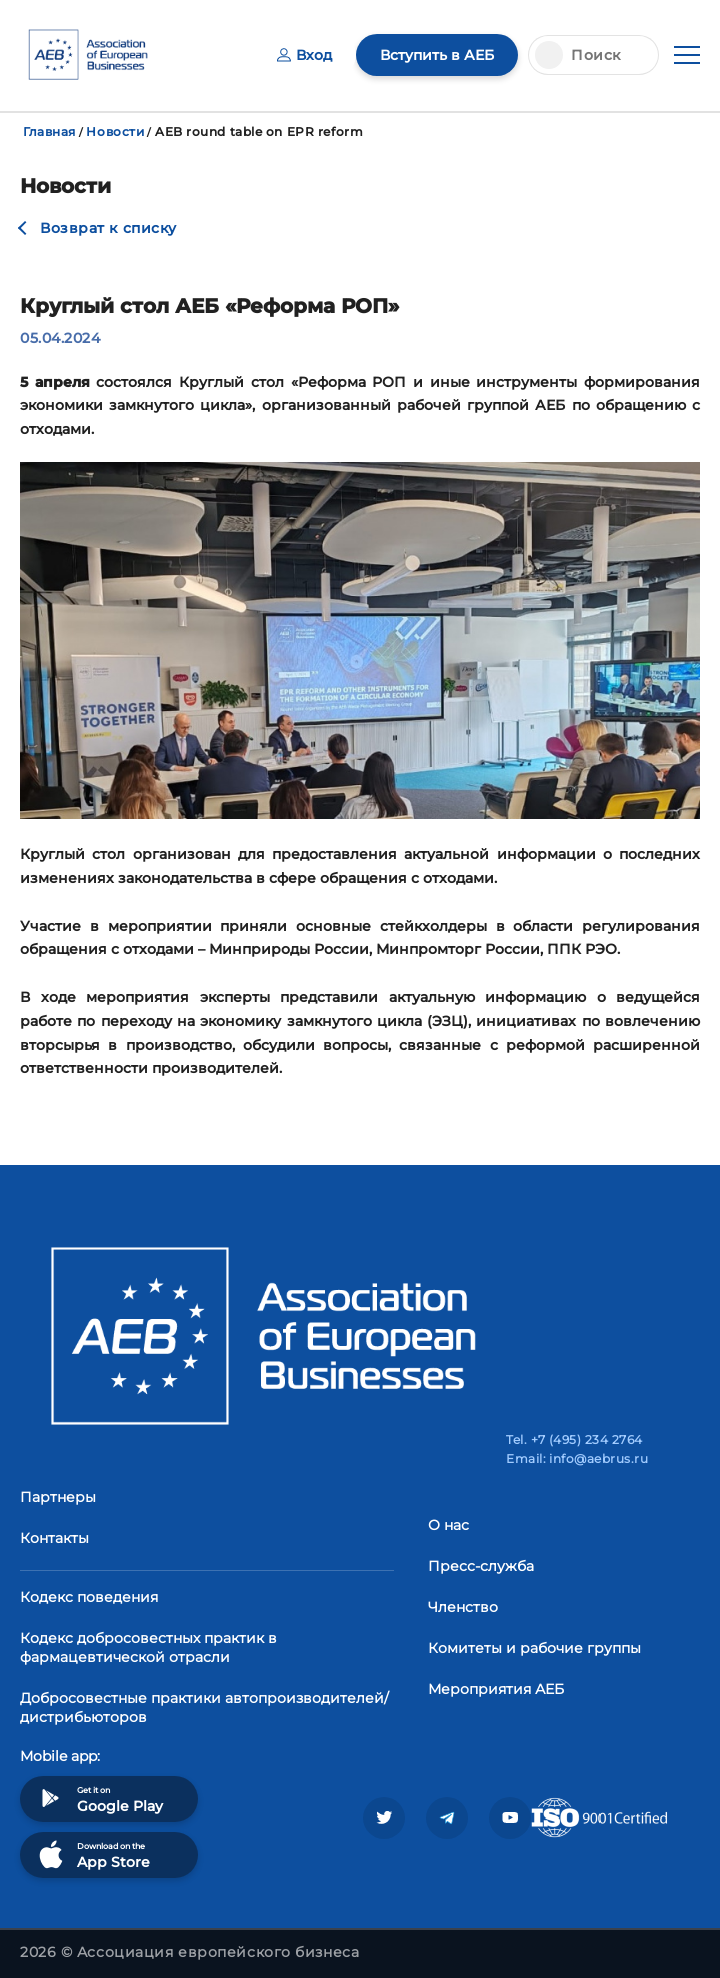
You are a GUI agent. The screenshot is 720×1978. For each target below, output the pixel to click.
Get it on (99, 1798)
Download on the (92, 1854)
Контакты (54, 1538)
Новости (115, 131)
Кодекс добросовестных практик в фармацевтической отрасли (148, 1647)
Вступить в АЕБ (437, 55)
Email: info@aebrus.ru (577, 1458)
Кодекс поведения (89, 1597)
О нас (448, 1525)
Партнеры (58, 1497)
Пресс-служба (481, 1566)
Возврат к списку (108, 228)
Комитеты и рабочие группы (534, 1648)
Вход (304, 55)
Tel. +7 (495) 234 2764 (574, 1439)
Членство (463, 1607)
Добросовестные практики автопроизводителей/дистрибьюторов (204, 1707)
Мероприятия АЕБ (496, 1689)
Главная (49, 131)
